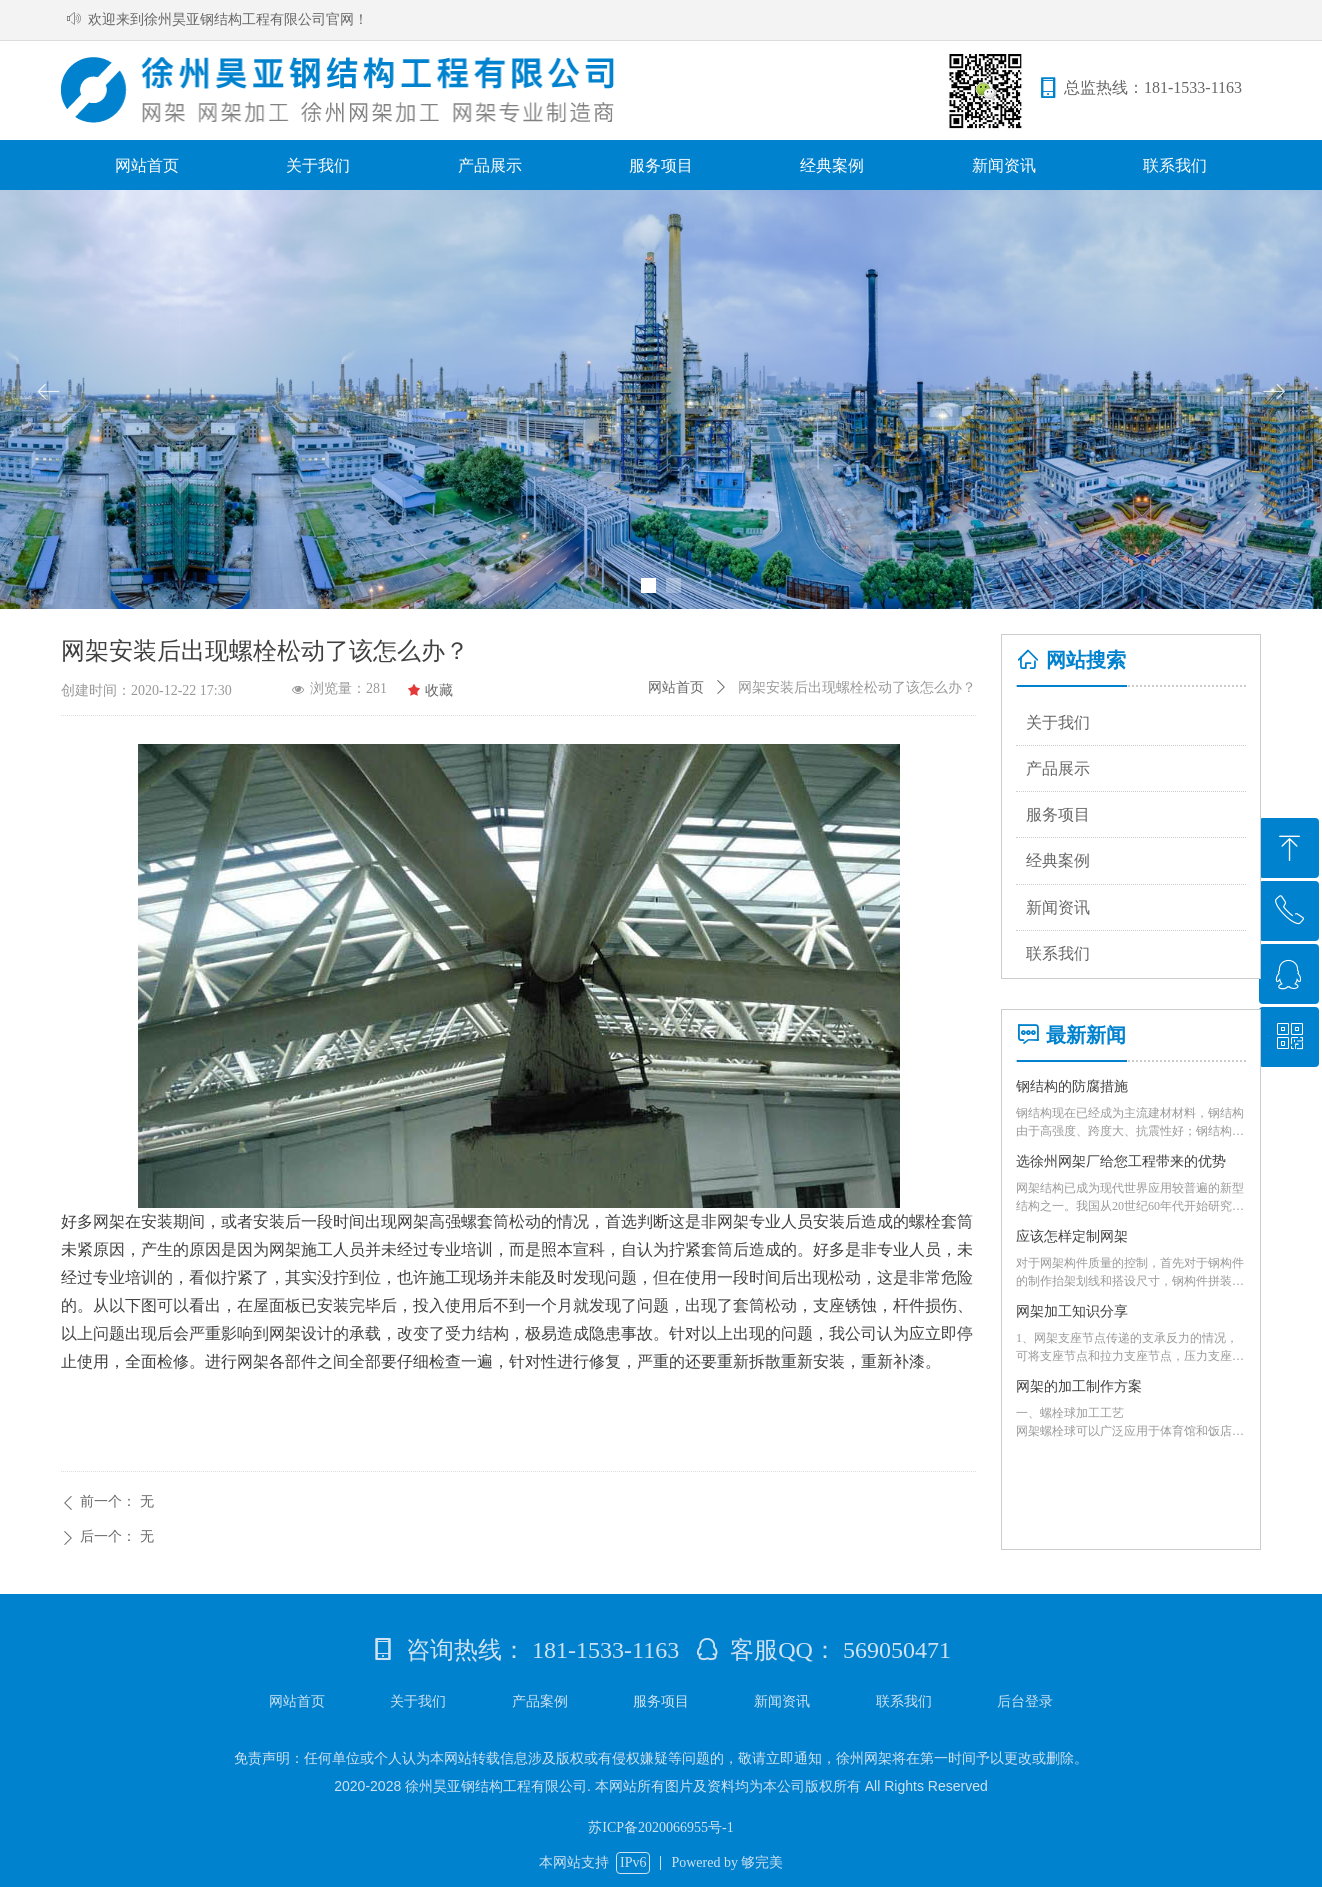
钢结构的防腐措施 (1072, 1086)
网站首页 (676, 687)
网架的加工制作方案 (1079, 1386)
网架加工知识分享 (1072, 1311)
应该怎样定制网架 (1072, 1236)
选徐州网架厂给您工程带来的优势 (1121, 1161)
